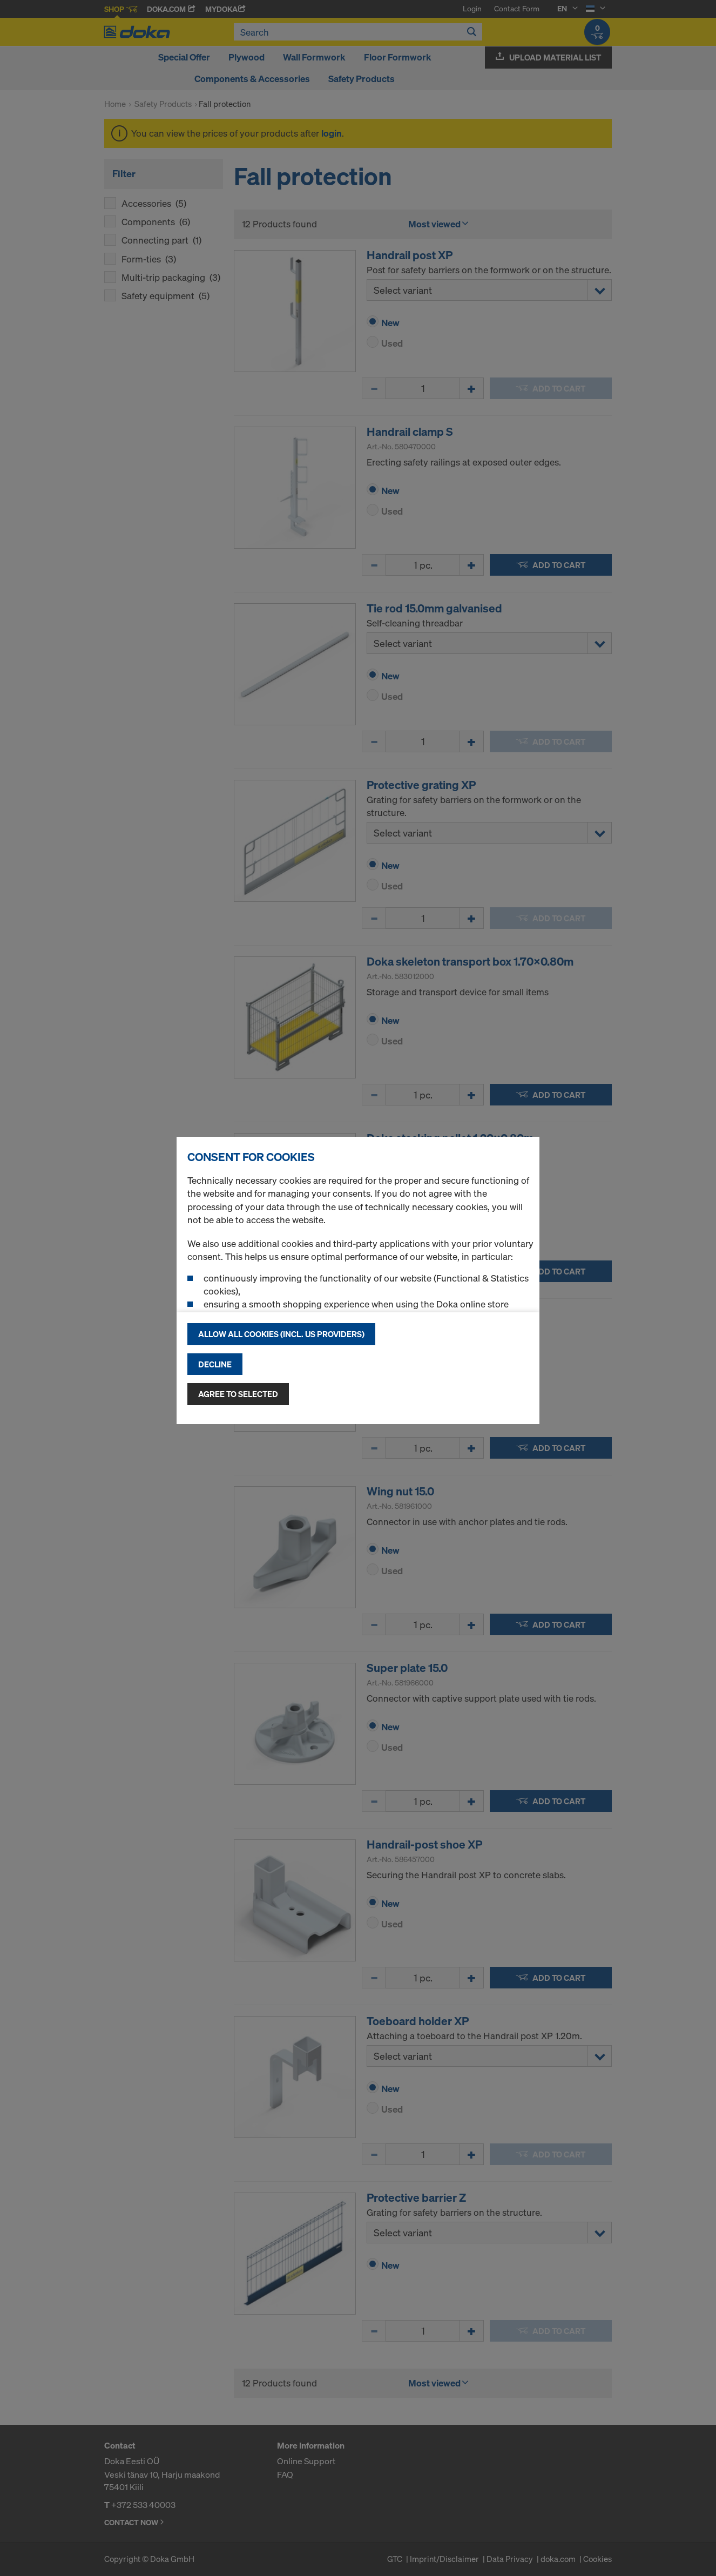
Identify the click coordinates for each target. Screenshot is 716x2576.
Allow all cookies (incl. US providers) (281, 1334)
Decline (215, 1364)
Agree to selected (238, 1393)
